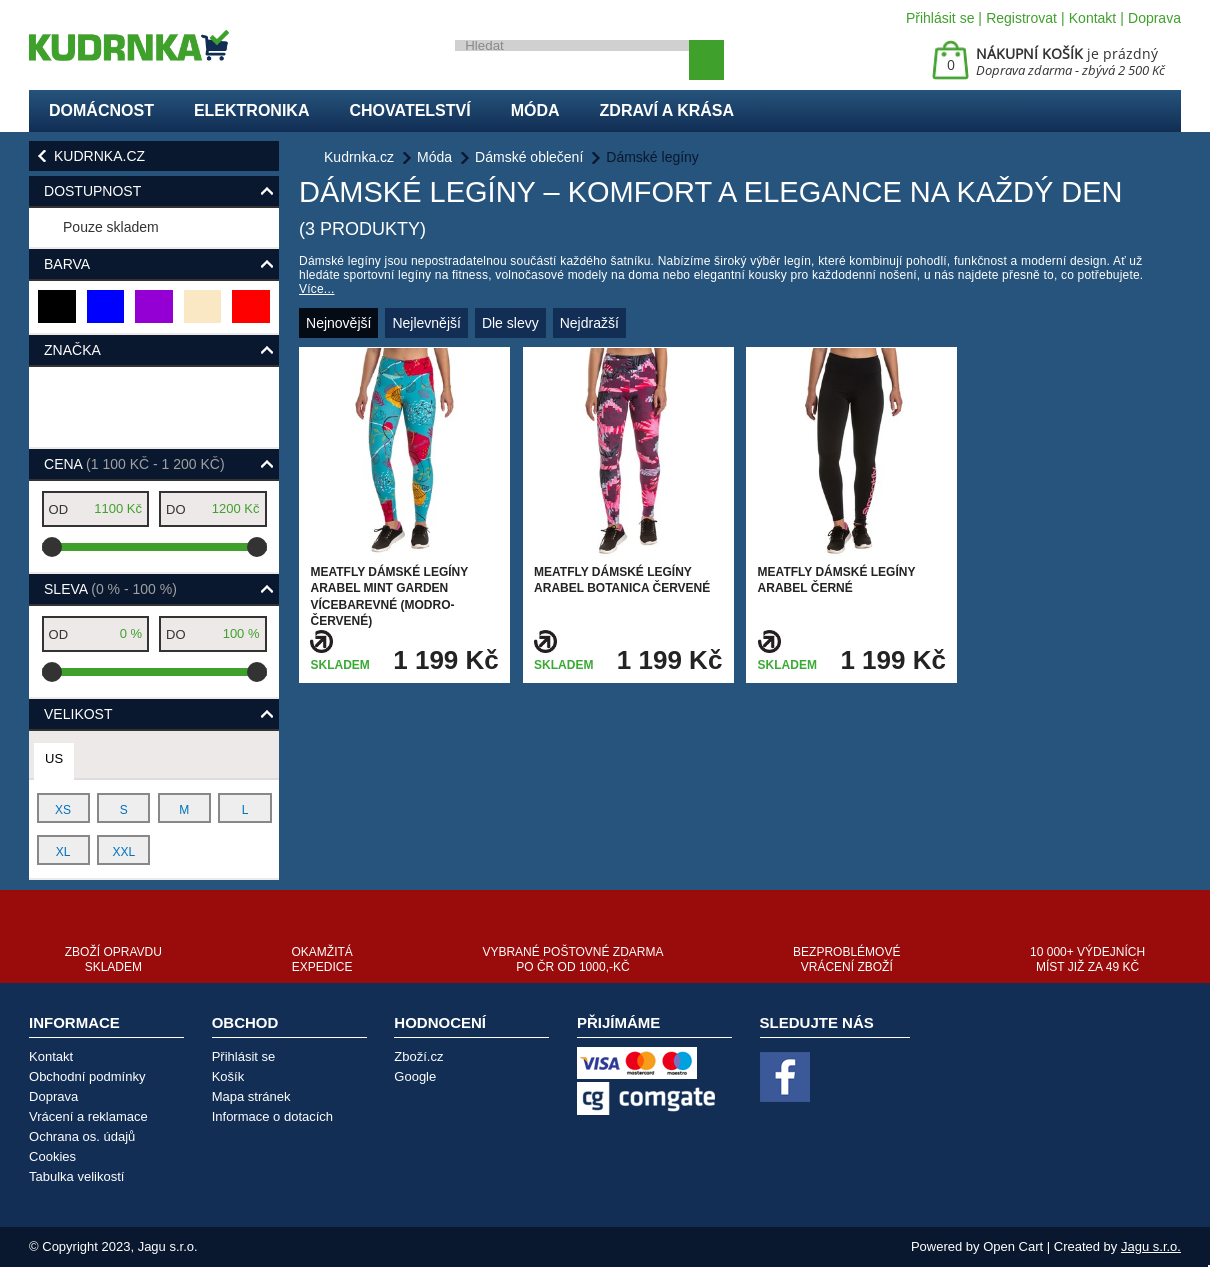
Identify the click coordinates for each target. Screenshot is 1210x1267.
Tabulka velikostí (76, 1176)
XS (63, 810)
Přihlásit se (940, 18)
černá (57, 314)
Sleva (110, 589)
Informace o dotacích (272, 1116)
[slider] (52, 547)
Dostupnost (92, 191)
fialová (154, 314)
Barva (67, 264)
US (54, 758)
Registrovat (1021, 18)
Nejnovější (338, 323)
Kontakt (1092, 18)
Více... (316, 289)
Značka (72, 350)
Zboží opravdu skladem (113, 959)
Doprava (1154, 18)
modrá (106, 314)
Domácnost (101, 110)
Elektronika (252, 110)
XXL (123, 852)
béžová (203, 314)
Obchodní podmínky (87, 1076)
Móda (535, 110)
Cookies (52, 1156)
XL (63, 852)
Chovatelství (409, 110)
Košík (228, 1076)
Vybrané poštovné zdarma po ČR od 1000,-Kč (572, 959)
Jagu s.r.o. (1151, 1246)
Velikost (78, 714)
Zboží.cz (418, 1056)
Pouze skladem (111, 227)
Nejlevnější (426, 323)
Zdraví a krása (667, 110)
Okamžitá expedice (321, 959)
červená (251, 314)
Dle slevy (510, 323)
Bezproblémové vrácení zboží (846, 959)
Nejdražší (589, 323)
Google (415, 1076)
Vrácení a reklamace (88, 1116)
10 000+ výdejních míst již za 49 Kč (1087, 959)
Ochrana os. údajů (82, 1136)
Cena (134, 464)
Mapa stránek (251, 1096)
